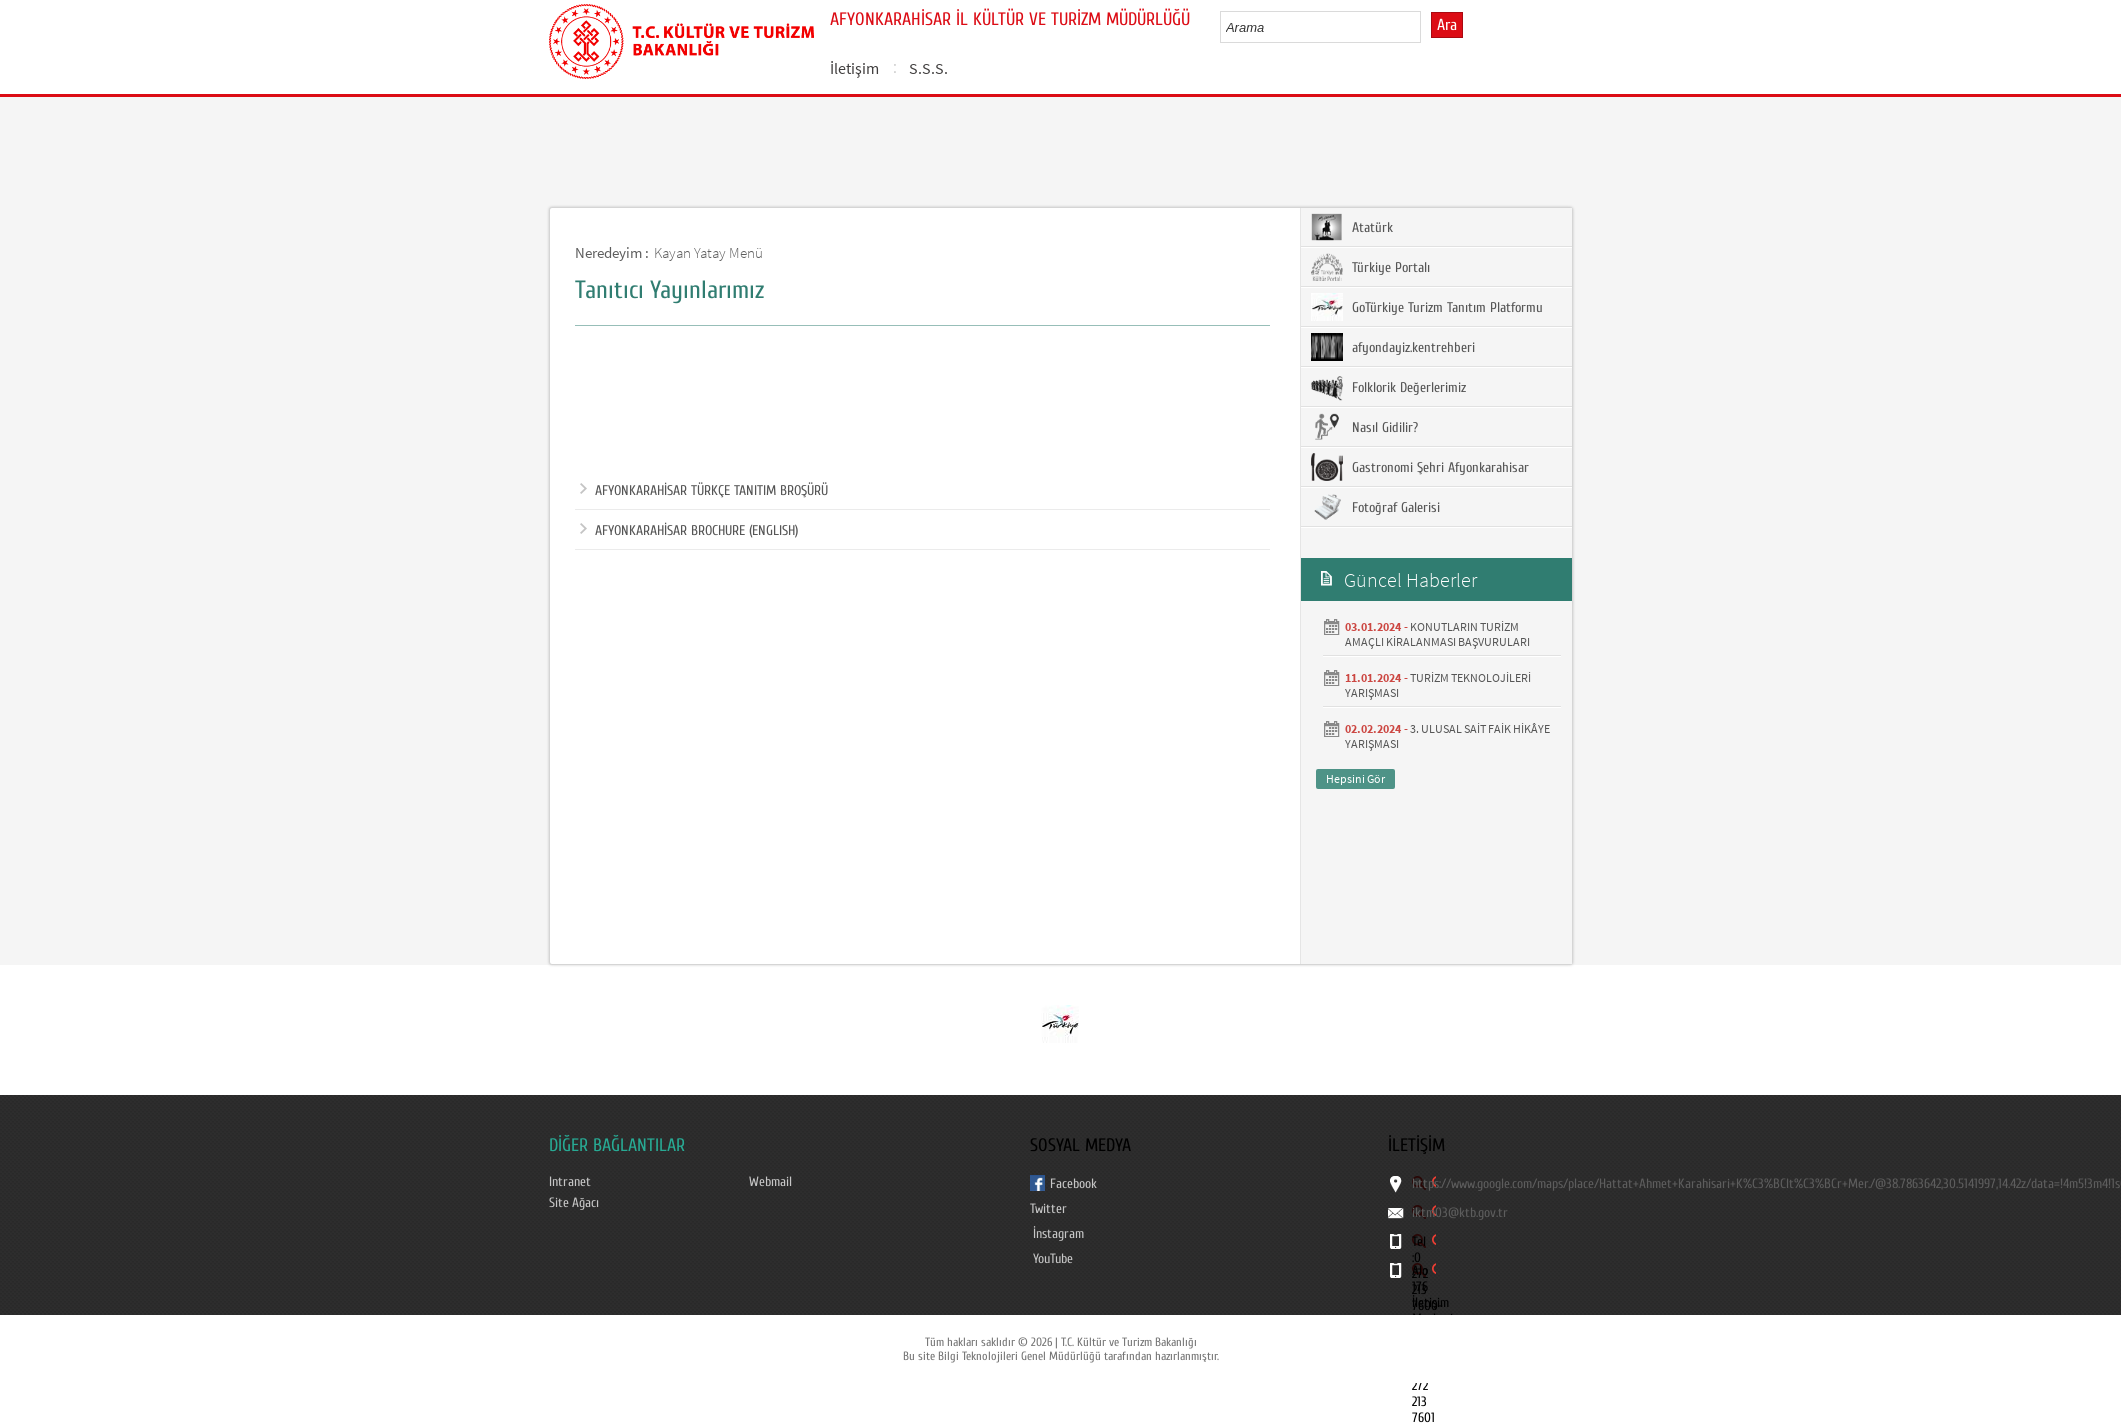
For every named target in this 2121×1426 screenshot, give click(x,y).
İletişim (854, 68)
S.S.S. (928, 68)
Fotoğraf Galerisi (1375, 507)
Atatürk (1352, 227)
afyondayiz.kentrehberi (1393, 347)
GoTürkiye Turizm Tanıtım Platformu (1427, 307)
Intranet (570, 1182)
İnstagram (1058, 1234)
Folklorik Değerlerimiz (1388, 387)
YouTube (1053, 1259)
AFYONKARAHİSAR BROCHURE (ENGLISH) (689, 531)
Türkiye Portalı (1370, 267)
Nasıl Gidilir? (1364, 427)
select (1426, 27)
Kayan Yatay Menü (708, 252)
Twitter (1048, 1209)
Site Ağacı (574, 1203)
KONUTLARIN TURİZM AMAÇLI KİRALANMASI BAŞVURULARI (1437, 634)
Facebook (1073, 1184)
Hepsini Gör (1355, 778)
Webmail (770, 1182)
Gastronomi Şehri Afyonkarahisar (1420, 467)
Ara (1447, 25)
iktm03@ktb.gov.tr (1460, 1213)
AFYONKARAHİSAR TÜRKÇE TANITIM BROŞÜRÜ (704, 491)
